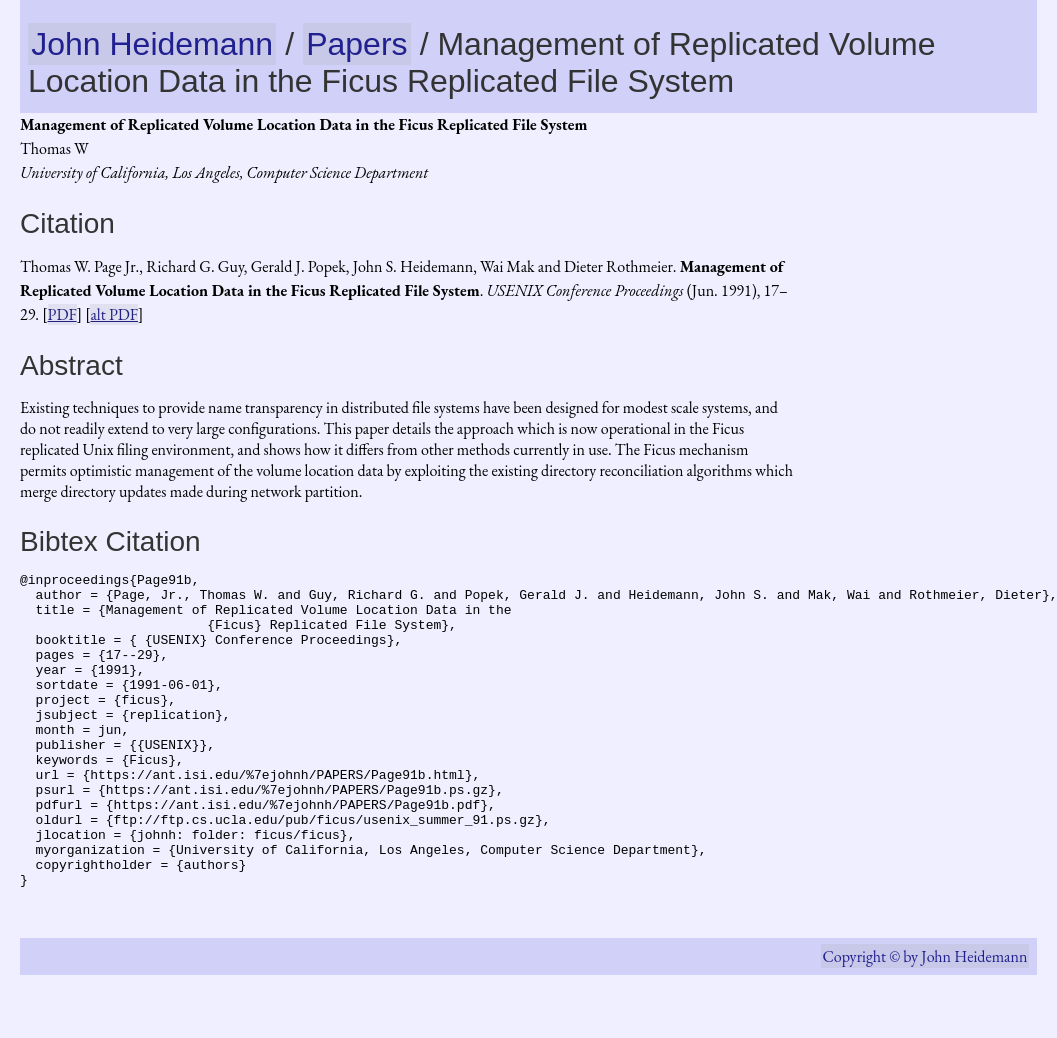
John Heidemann (152, 44)
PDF (62, 314)
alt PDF (114, 314)
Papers (356, 44)
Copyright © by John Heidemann (924, 1019)
